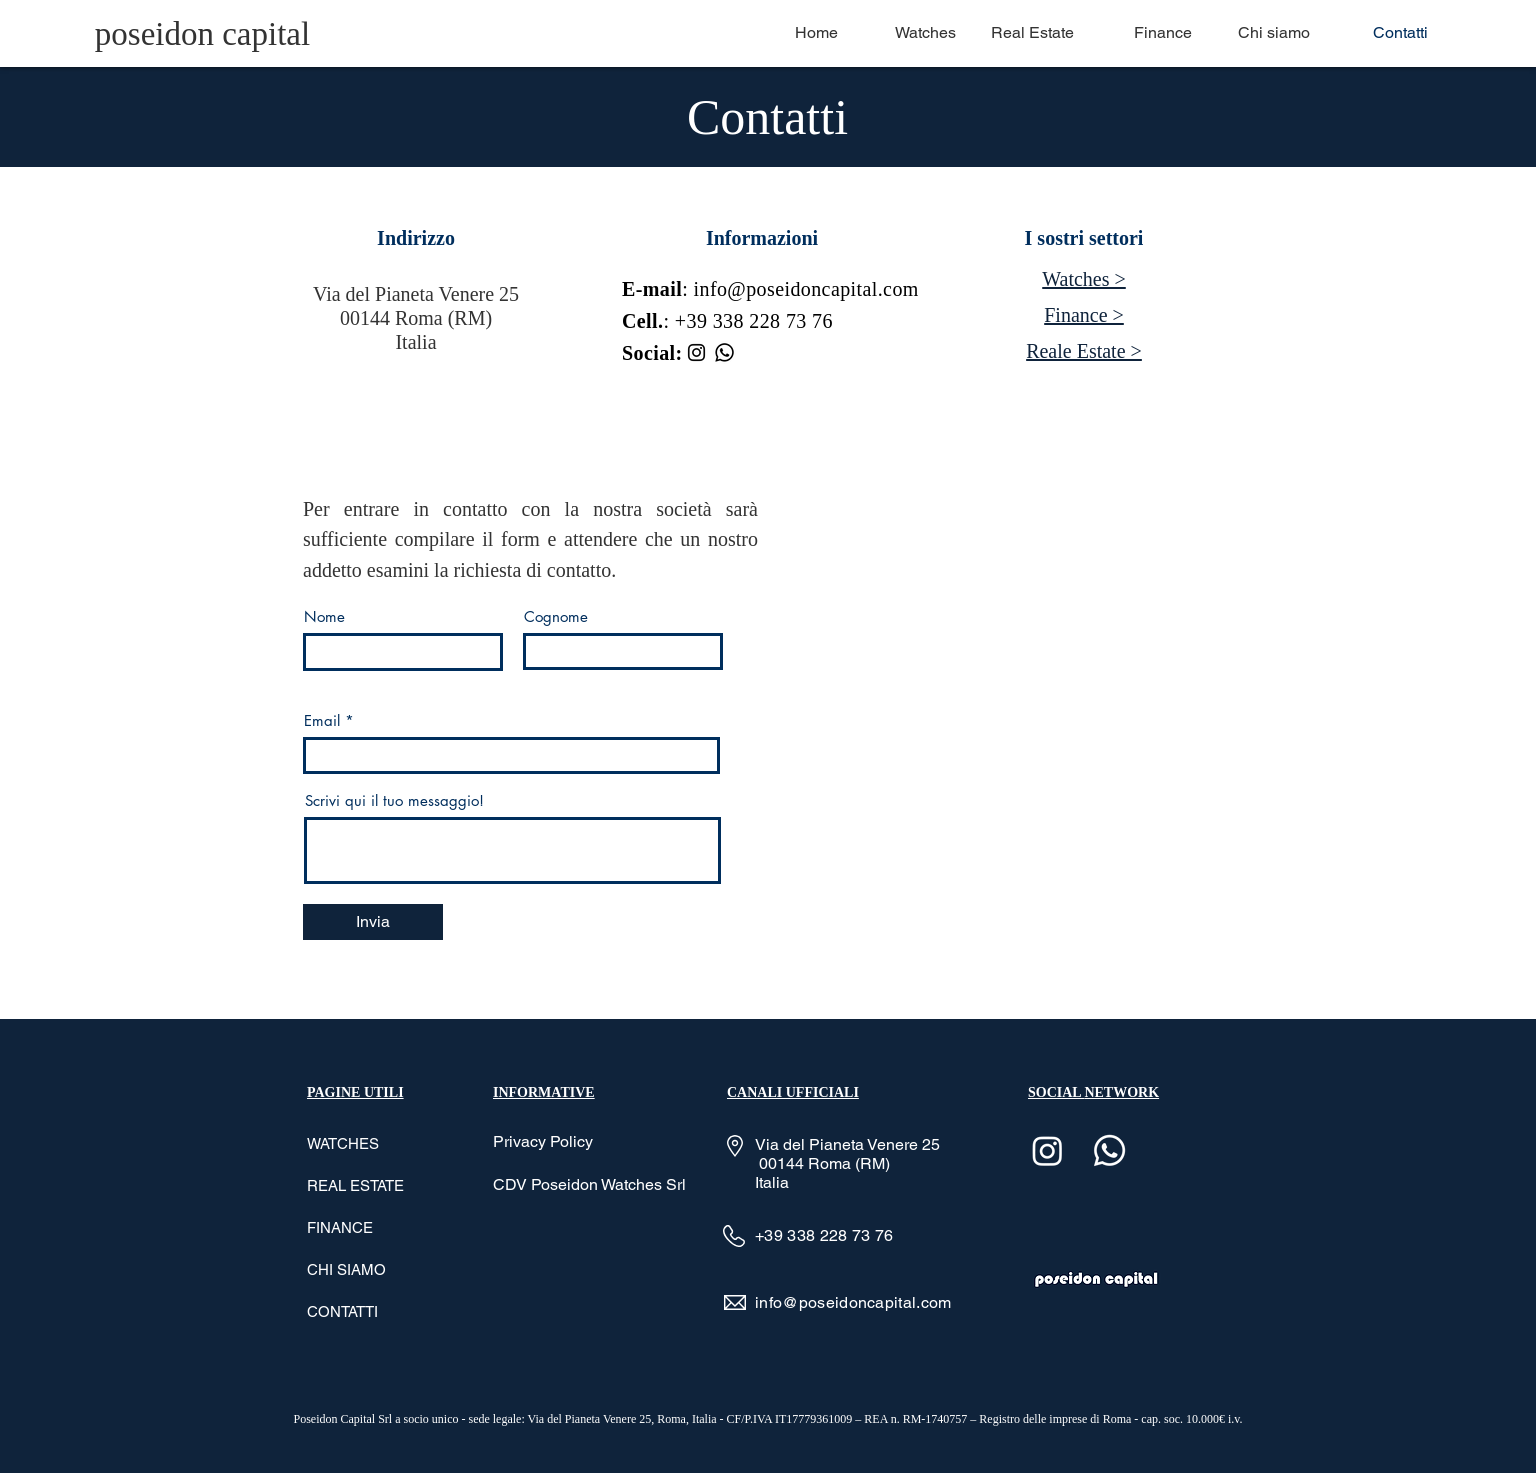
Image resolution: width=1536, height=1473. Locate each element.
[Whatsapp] (724, 352)
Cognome (556, 616)
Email (322, 720)
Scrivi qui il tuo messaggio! (394, 800)
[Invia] (373, 922)
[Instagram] (696, 352)
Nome (324, 616)
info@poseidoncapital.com (806, 289)
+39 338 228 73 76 (754, 321)
